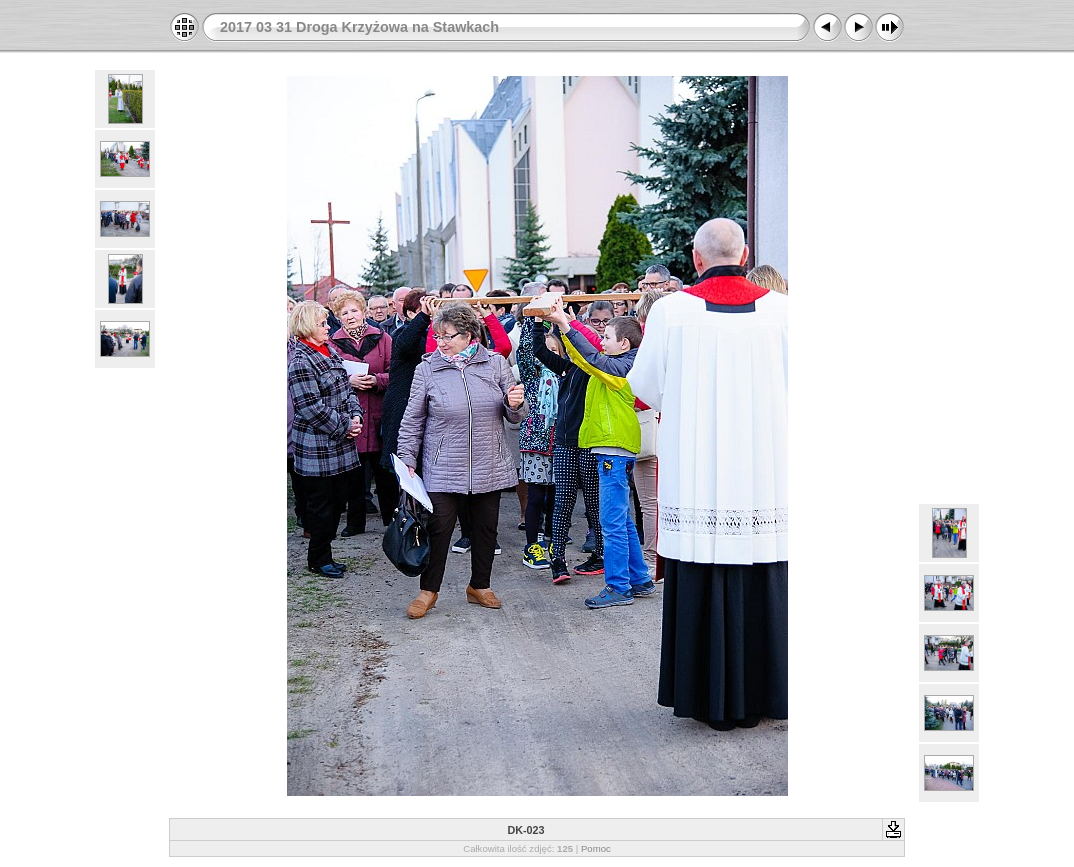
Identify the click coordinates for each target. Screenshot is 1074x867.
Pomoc (596, 848)
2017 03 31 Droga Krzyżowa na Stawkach (359, 27)
